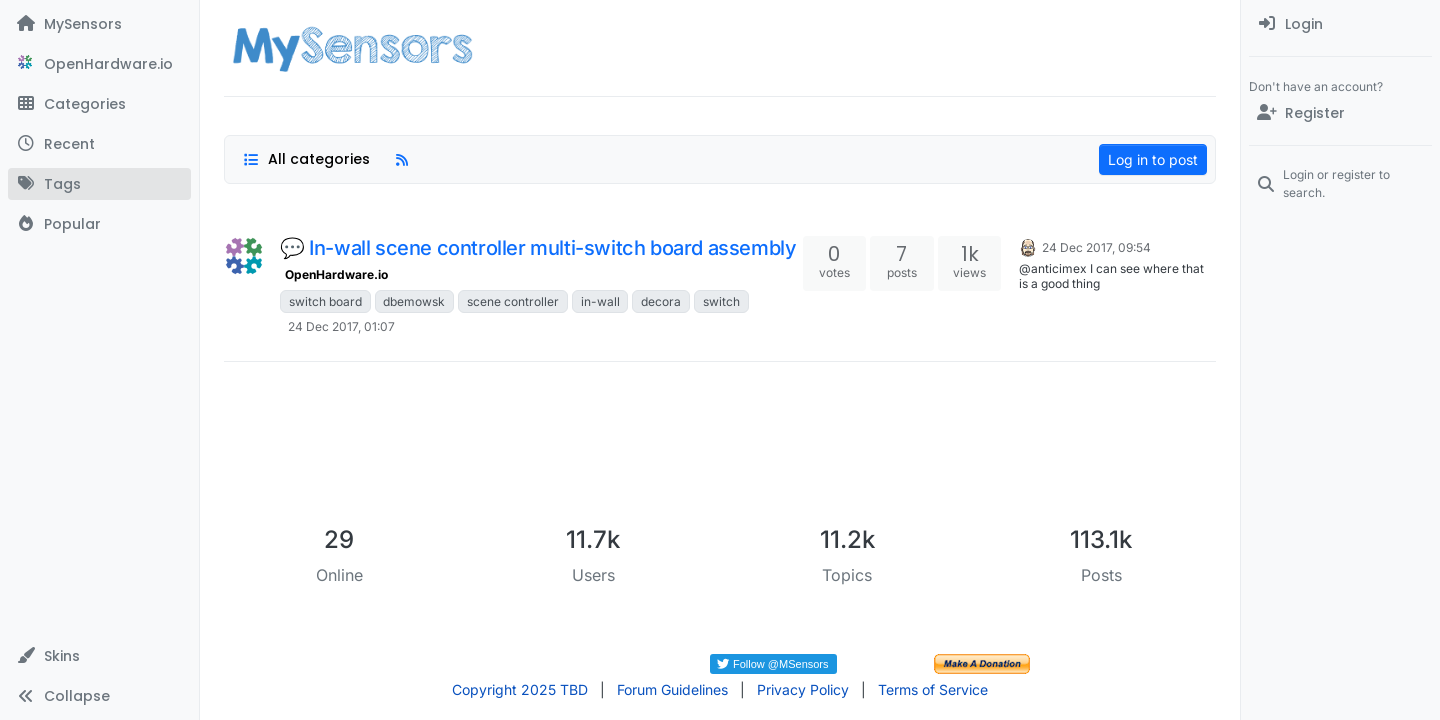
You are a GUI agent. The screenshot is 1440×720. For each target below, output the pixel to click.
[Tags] (99, 184)
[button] (99, 656)
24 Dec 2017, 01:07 (341, 326)
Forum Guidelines (672, 689)
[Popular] (99, 224)
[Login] (1340, 24)
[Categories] (99, 104)
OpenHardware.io (336, 274)
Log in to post (1153, 159)
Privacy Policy (803, 689)
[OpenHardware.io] (99, 64)
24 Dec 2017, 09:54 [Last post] (1096, 247)
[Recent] (99, 144)
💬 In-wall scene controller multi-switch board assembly (538, 248)
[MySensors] (99, 24)
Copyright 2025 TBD (520, 689)
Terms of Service (933, 689)
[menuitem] (1340, 24)
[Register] (1340, 113)
